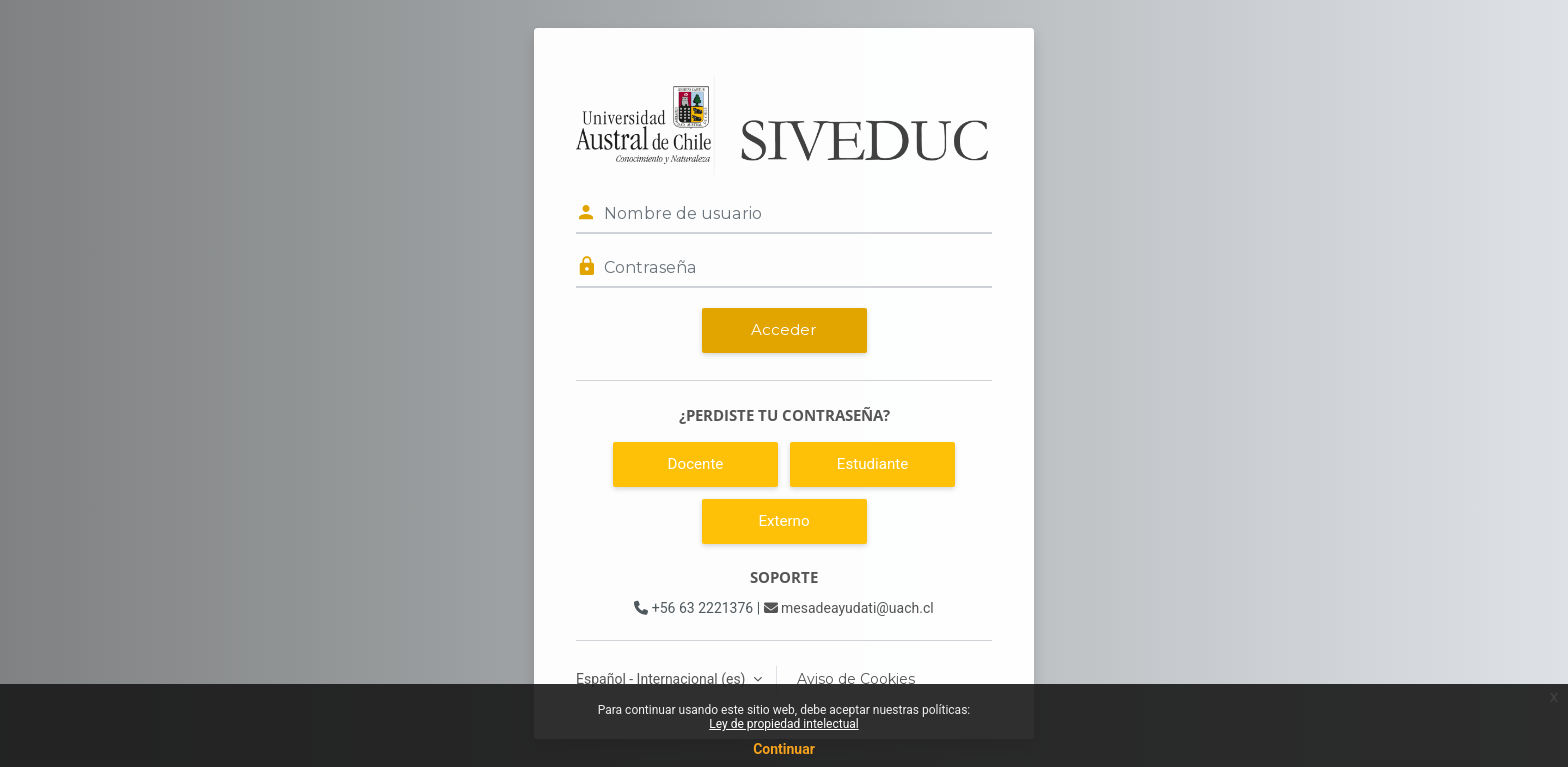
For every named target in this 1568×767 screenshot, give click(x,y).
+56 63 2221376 (693, 608)
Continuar (784, 749)
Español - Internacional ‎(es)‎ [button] (662, 679)
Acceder (784, 329)
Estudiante (872, 464)
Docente (696, 464)
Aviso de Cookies (856, 679)
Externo (783, 521)
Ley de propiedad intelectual (783, 724)
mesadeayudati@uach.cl (849, 608)
